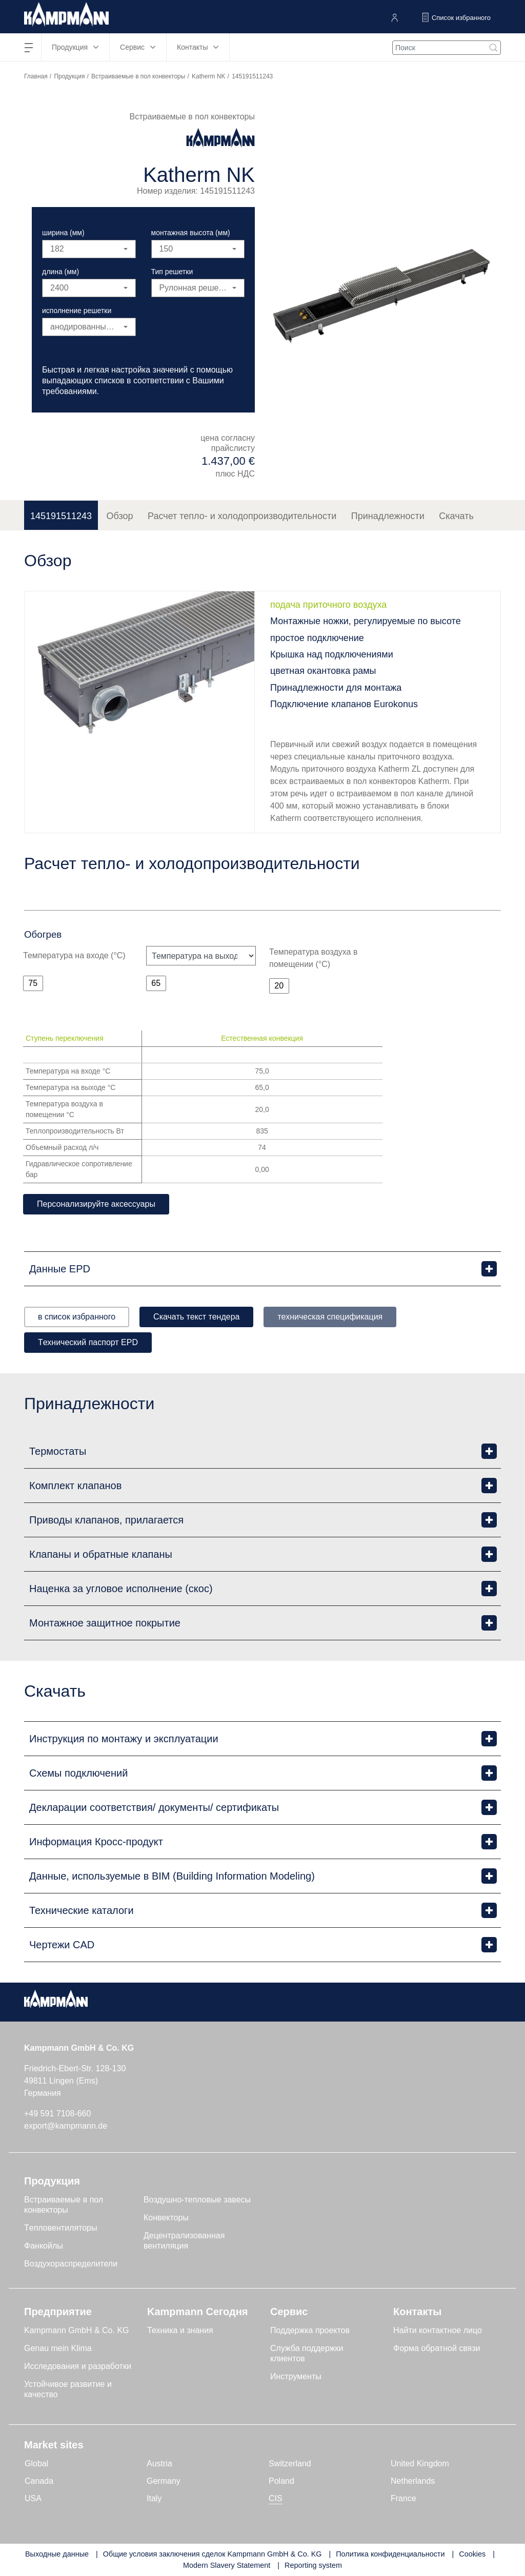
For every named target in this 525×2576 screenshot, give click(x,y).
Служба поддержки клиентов (306, 2353)
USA (33, 2498)
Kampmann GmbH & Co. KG (76, 2330)
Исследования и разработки (77, 2366)
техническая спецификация (329, 1316)
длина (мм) (60, 271)
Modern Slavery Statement (226, 2565)
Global (36, 2463)
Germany (163, 2481)
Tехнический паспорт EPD (88, 1342)
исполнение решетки (76, 310)
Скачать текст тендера (196, 1316)
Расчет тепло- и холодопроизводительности (242, 516)
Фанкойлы (43, 2245)
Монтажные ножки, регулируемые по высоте (365, 621)
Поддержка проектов (310, 2330)
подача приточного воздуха (328, 605)
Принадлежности (388, 516)
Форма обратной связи (436, 2348)
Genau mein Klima (58, 2348)
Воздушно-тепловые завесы (197, 2199)
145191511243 (61, 516)
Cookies (472, 2554)
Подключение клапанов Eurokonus (344, 704)
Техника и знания (180, 2330)
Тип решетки (172, 271)
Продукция (69, 76)
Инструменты (295, 2376)
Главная (36, 76)
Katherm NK (208, 76)
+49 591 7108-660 (57, 2113)
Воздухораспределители (70, 2263)
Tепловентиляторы (60, 2227)
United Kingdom (420, 2463)
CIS (275, 2498)
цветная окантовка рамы (323, 671)
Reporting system (313, 2565)
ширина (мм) (63, 233)
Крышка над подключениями (331, 654)
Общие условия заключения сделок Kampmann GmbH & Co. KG (212, 2554)
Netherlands (413, 2481)
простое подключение (317, 638)
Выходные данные (57, 2554)
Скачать (456, 516)
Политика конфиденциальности (390, 2554)
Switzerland (290, 2463)
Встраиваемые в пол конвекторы (138, 76)
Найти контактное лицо (437, 2330)
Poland (281, 2481)
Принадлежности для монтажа (335, 688)
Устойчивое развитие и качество (68, 2389)
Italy (154, 2498)
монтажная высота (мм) (190, 233)
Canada (39, 2481)
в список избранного (76, 1316)
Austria (159, 2463)
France (403, 2498)
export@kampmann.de (65, 2125)
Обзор (120, 516)
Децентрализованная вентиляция (184, 2240)
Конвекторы (166, 2217)
